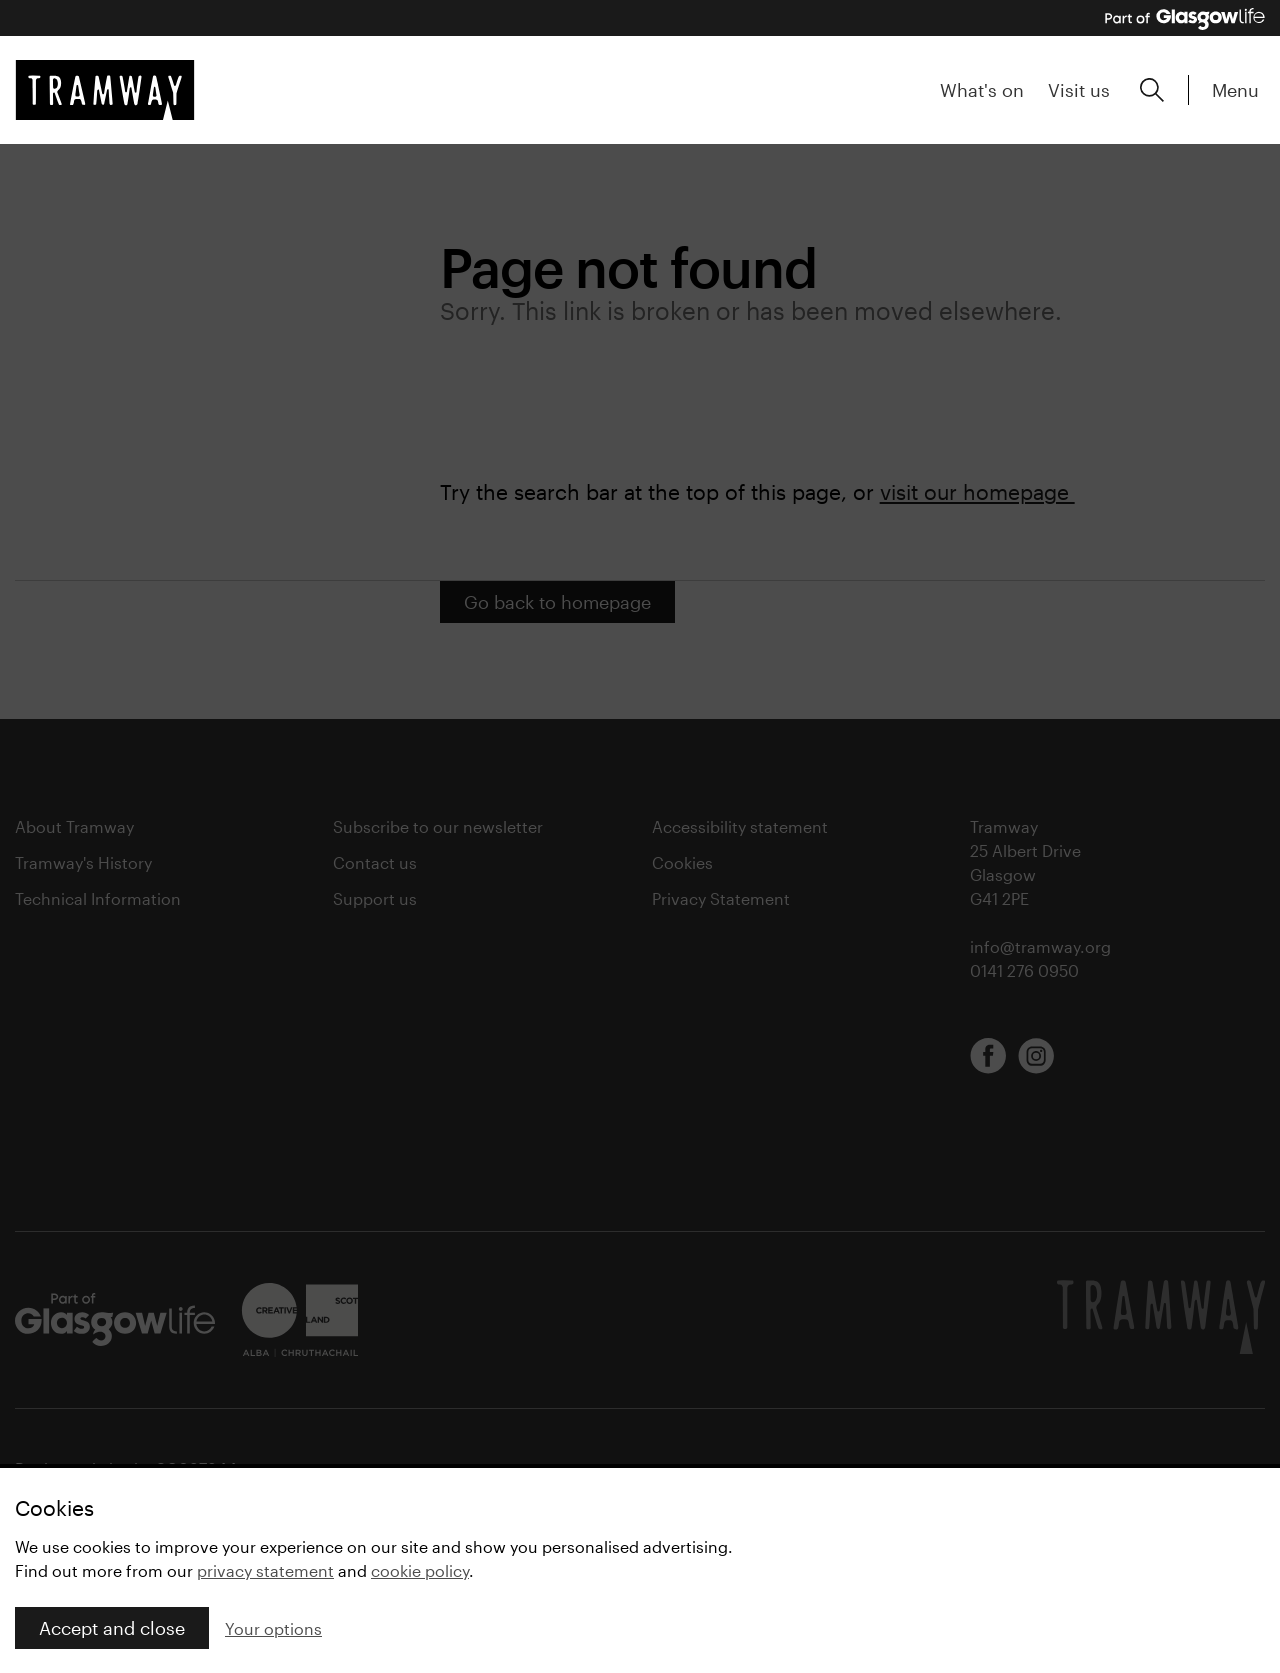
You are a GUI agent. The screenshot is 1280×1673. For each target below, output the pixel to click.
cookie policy (420, 1570)
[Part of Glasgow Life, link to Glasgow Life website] (1185, 19)
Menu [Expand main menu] (1235, 90)
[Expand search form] (1152, 90)
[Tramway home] (105, 90)
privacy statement (265, 1570)
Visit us (1079, 90)
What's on (982, 90)
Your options (273, 1628)
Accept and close (112, 1628)
